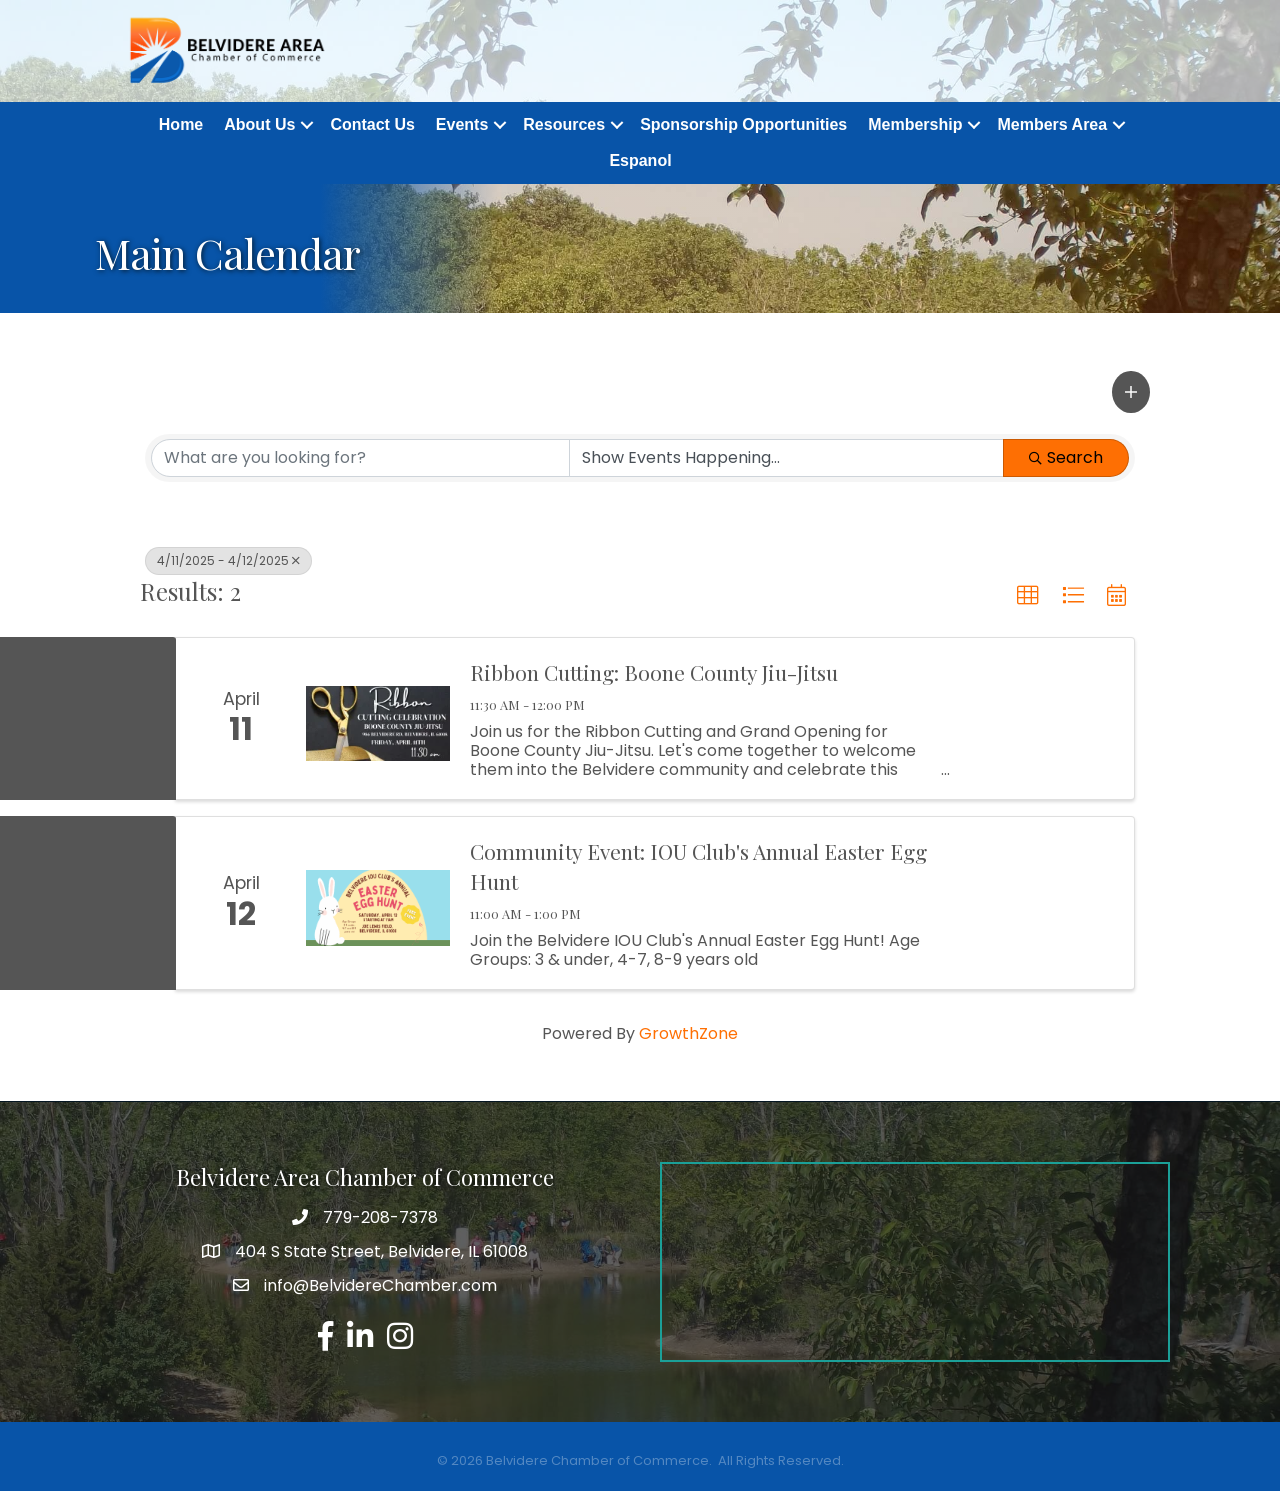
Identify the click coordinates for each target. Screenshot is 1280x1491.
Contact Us (372, 124)
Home (181, 124)
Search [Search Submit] (1066, 457)
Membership (915, 124)
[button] (1131, 392)
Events (462, 124)
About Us (259, 124)
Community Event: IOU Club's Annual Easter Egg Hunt (698, 866)
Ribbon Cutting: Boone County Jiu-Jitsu (654, 672)
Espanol (640, 160)
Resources (564, 124)
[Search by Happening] (786, 458)
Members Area (1052, 124)
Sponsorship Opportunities (743, 124)
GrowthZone (688, 1033)
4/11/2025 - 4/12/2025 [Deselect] (228, 560)
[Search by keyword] (360, 458)
